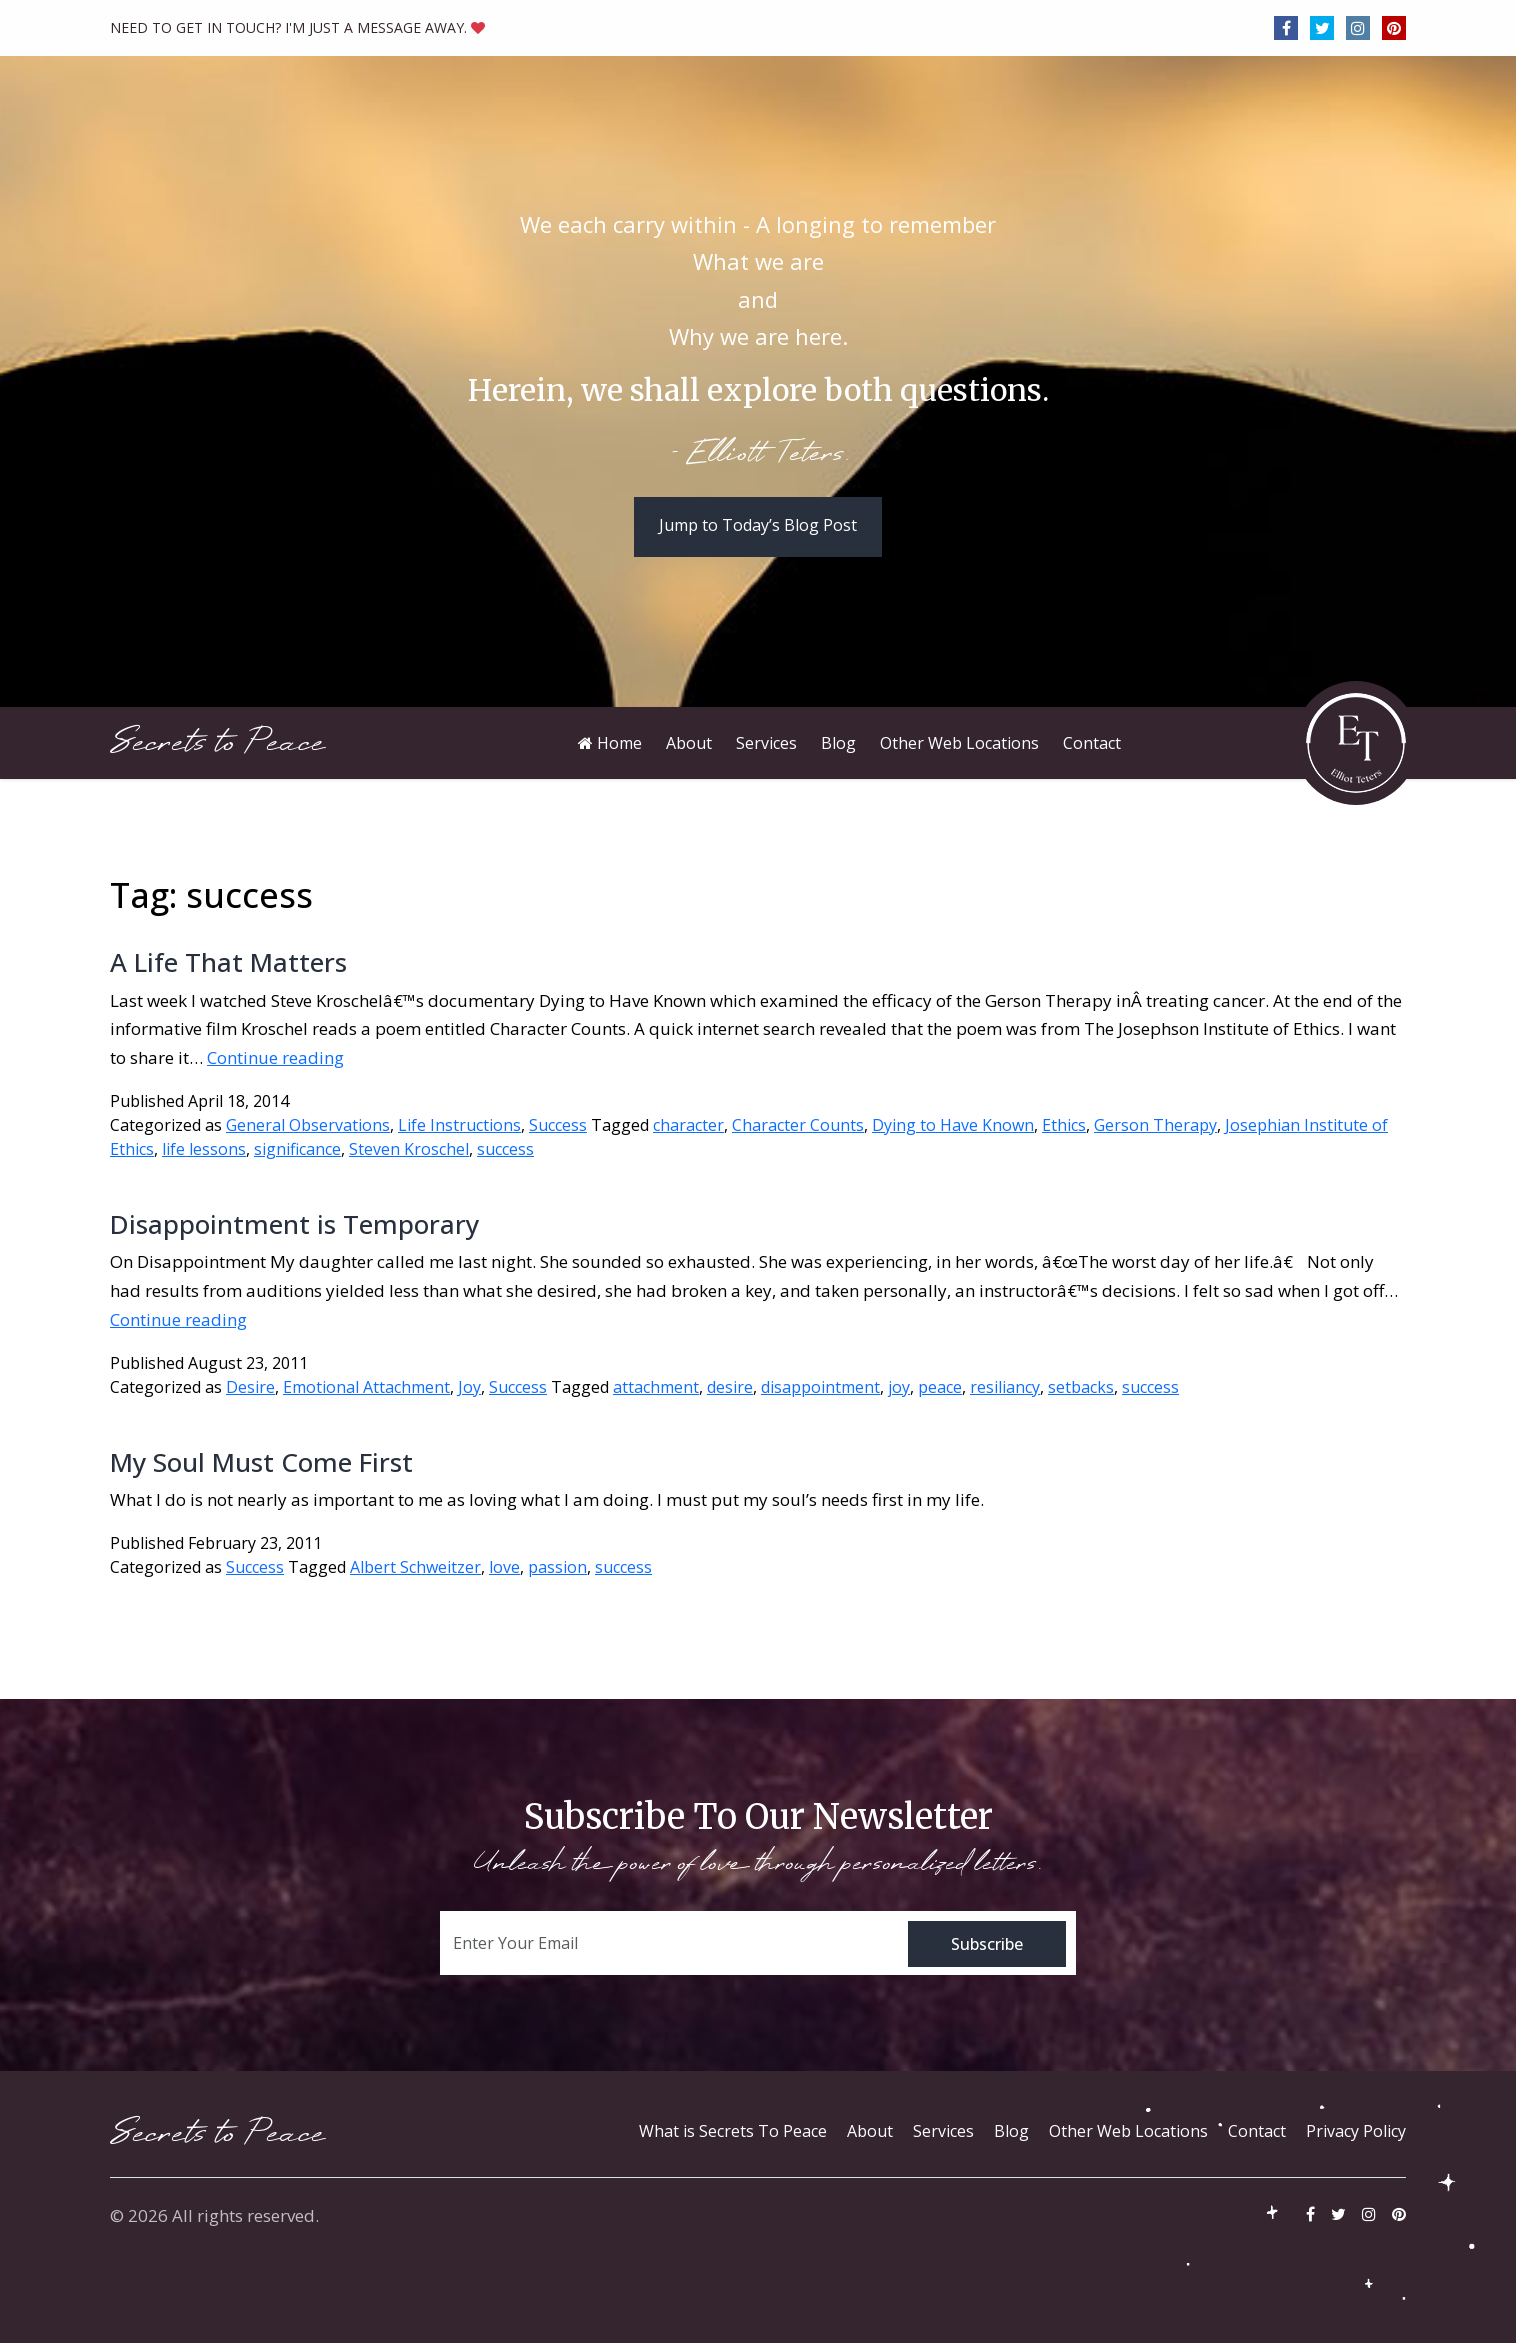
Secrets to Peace (217, 742)
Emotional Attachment (366, 1387)
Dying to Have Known (953, 1125)
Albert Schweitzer (415, 1567)
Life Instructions (459, 1125)
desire (730, 1387)
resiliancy (1005, 1387)
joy (899, 1387)
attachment (656, 1387)
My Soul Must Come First (261, 1462)
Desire (250, 1387)
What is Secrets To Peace (733, 2131)
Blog (1011, 2131)
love (504, 1567)
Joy (469, 1387)
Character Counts (798, 1125)
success (505, 1149)
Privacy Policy (1356, 2131)
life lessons (204, 1149)
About (870, 2131)
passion (557, 1567)
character (688, 1125)
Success (558, 1125)
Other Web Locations (1128, 2131)
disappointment (820, 1387)
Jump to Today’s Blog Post (758, 525)
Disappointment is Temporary (294, 1224)
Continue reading (275, 1057)
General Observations (308, 1125)
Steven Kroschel (409, 1149)
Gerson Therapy (1155, 1125)
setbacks (1081, 1387)
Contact (1257, 2131)
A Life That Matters (228, 962)
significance (297, 1149)
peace (940, 1387)
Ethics (1064, 1125)
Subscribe (987, 1944)
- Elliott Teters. (758, 455)
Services (943, 2131)
